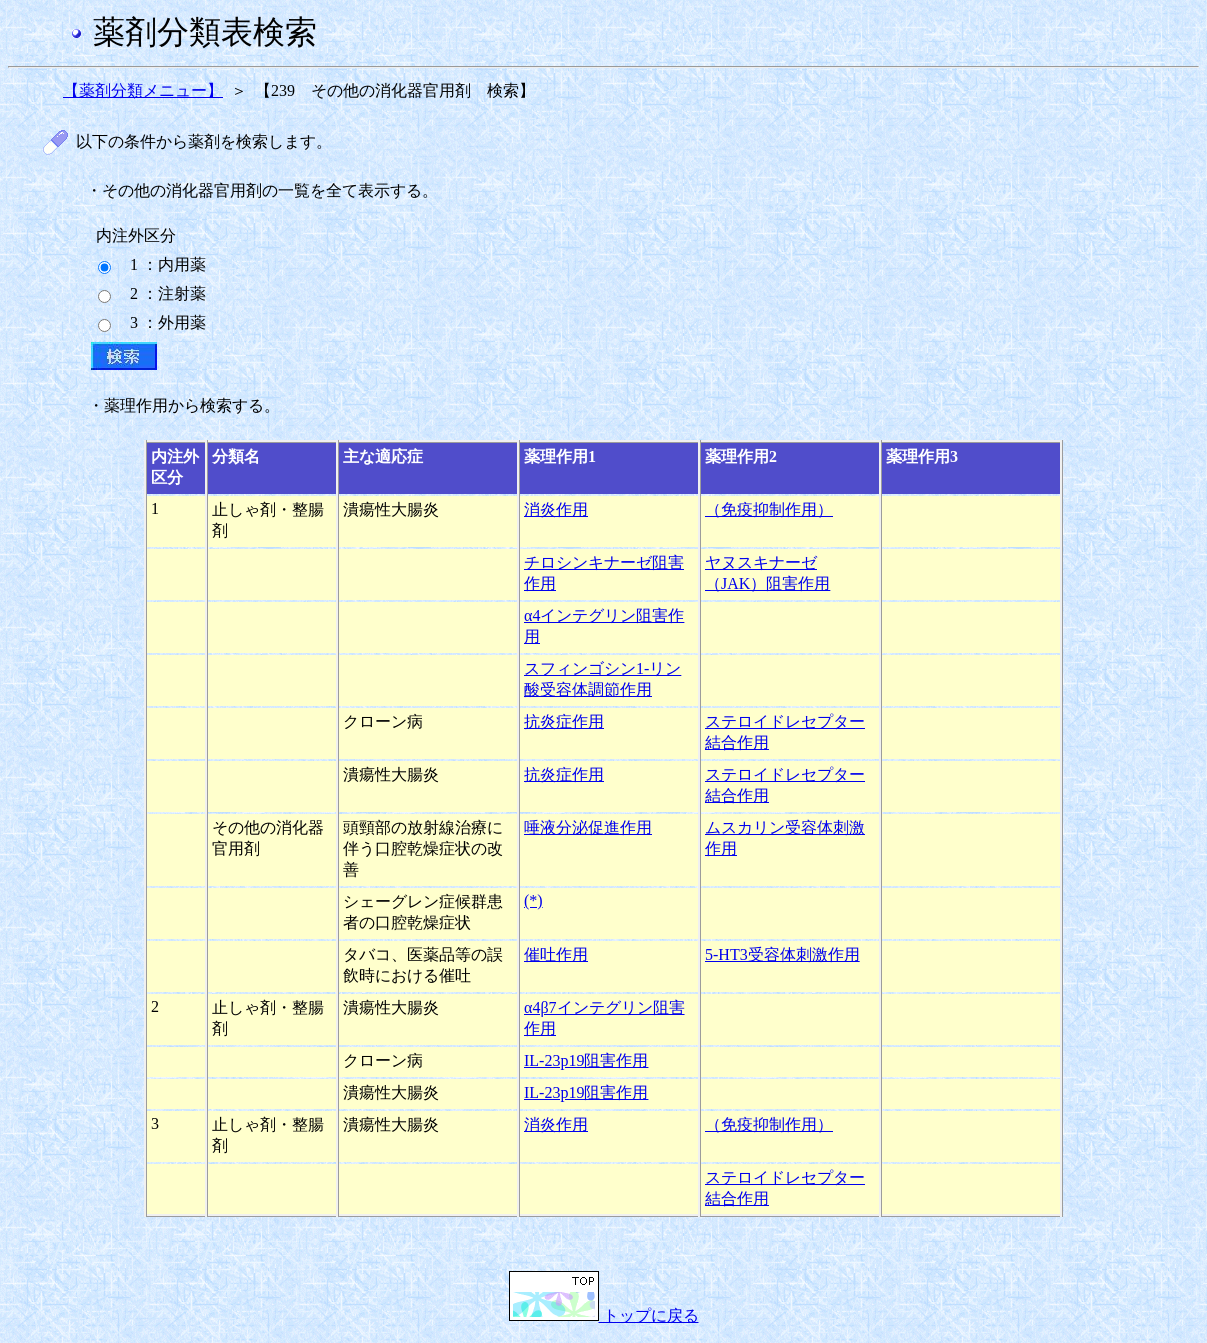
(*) (533, 900)
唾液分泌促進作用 (588, 827)
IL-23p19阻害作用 (586, 1060)
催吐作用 (556, 954)
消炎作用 (556, 509)
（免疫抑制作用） (769, 509)
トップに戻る (604, 1315)
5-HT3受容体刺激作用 (782, 954)
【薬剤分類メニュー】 (143, 90)
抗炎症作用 (564, 721)
